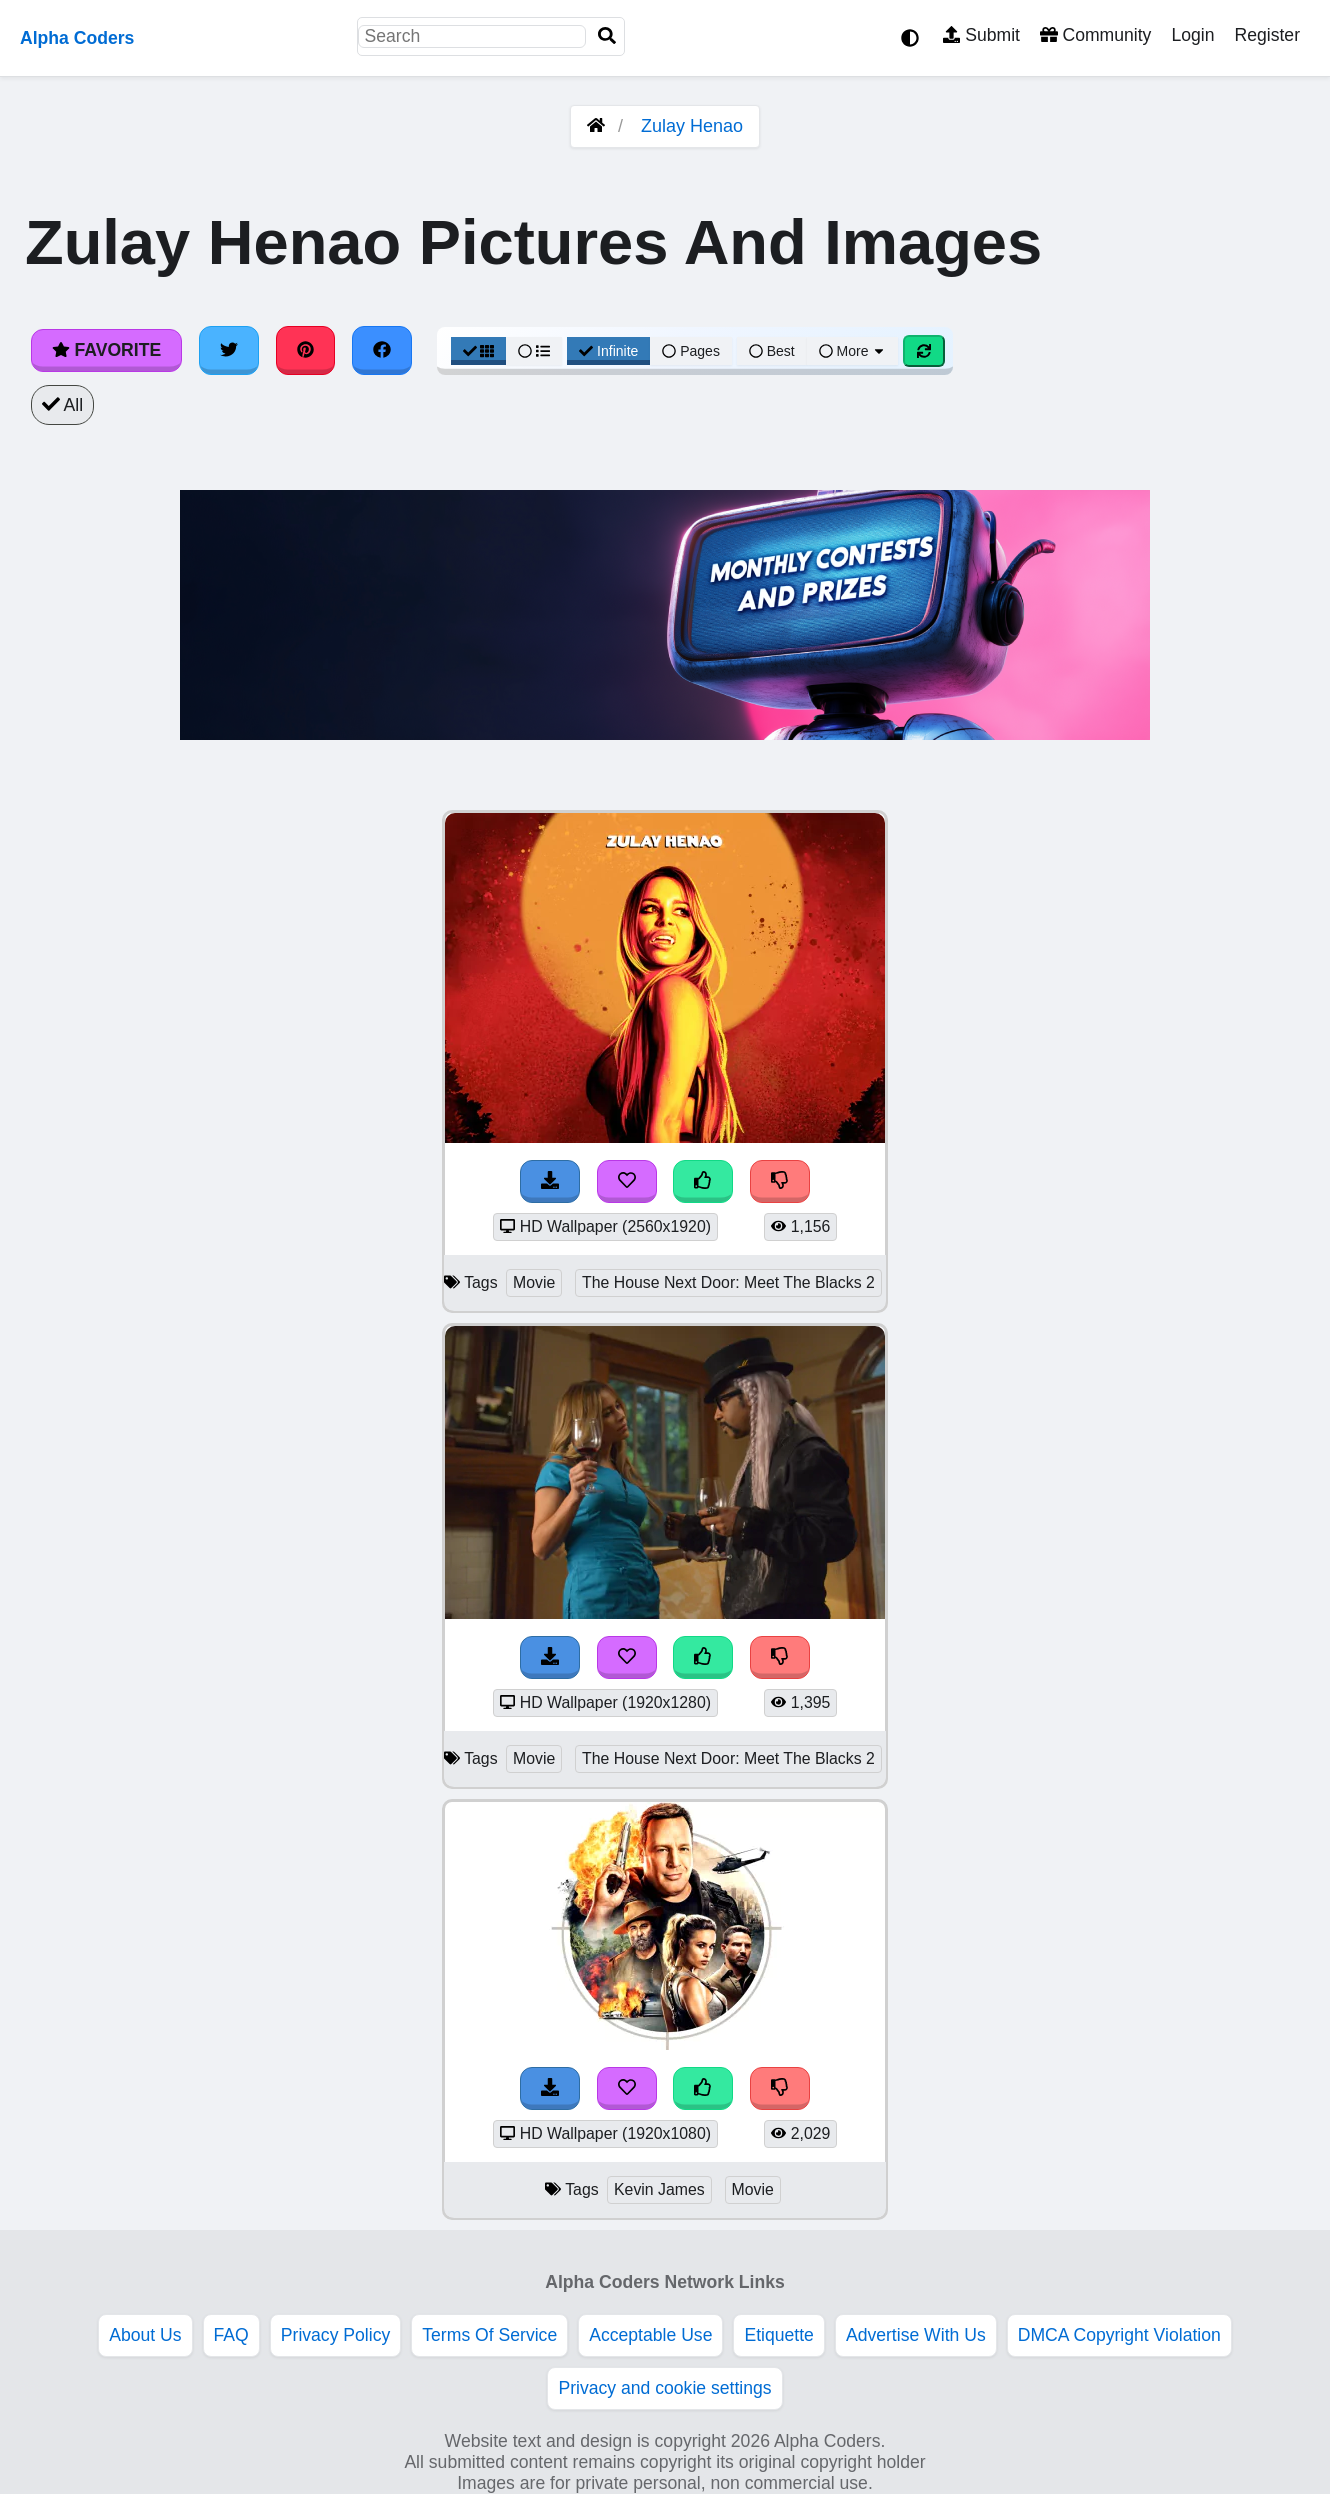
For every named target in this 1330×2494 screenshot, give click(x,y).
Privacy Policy (336, 2335)
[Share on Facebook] (382, 350)
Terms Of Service (489, 2335)
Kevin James (659, 2189)
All (62, 405)
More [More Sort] (853, 351)
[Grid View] (479, 351)
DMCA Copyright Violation (1119, 2335)
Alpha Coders (77, 38)
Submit (981, 35)
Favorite (106, 350)
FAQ (231, 2335)
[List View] (534, 351)
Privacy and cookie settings (664, 2388)
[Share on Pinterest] (306, 350)
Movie (534, 1282)
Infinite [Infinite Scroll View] (608, 351)
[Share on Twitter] (229, 350)
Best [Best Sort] (772, 351)
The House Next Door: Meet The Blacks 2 (728, 1282)
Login (1192, 35)
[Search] (607, 36)
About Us (145, 2335)
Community (1095, 35)
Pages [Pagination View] (691, 351)
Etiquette (778, 2335)
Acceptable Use (650, 2335)
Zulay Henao (692, 126)
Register (1267, 35)
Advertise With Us (916, 2335)
